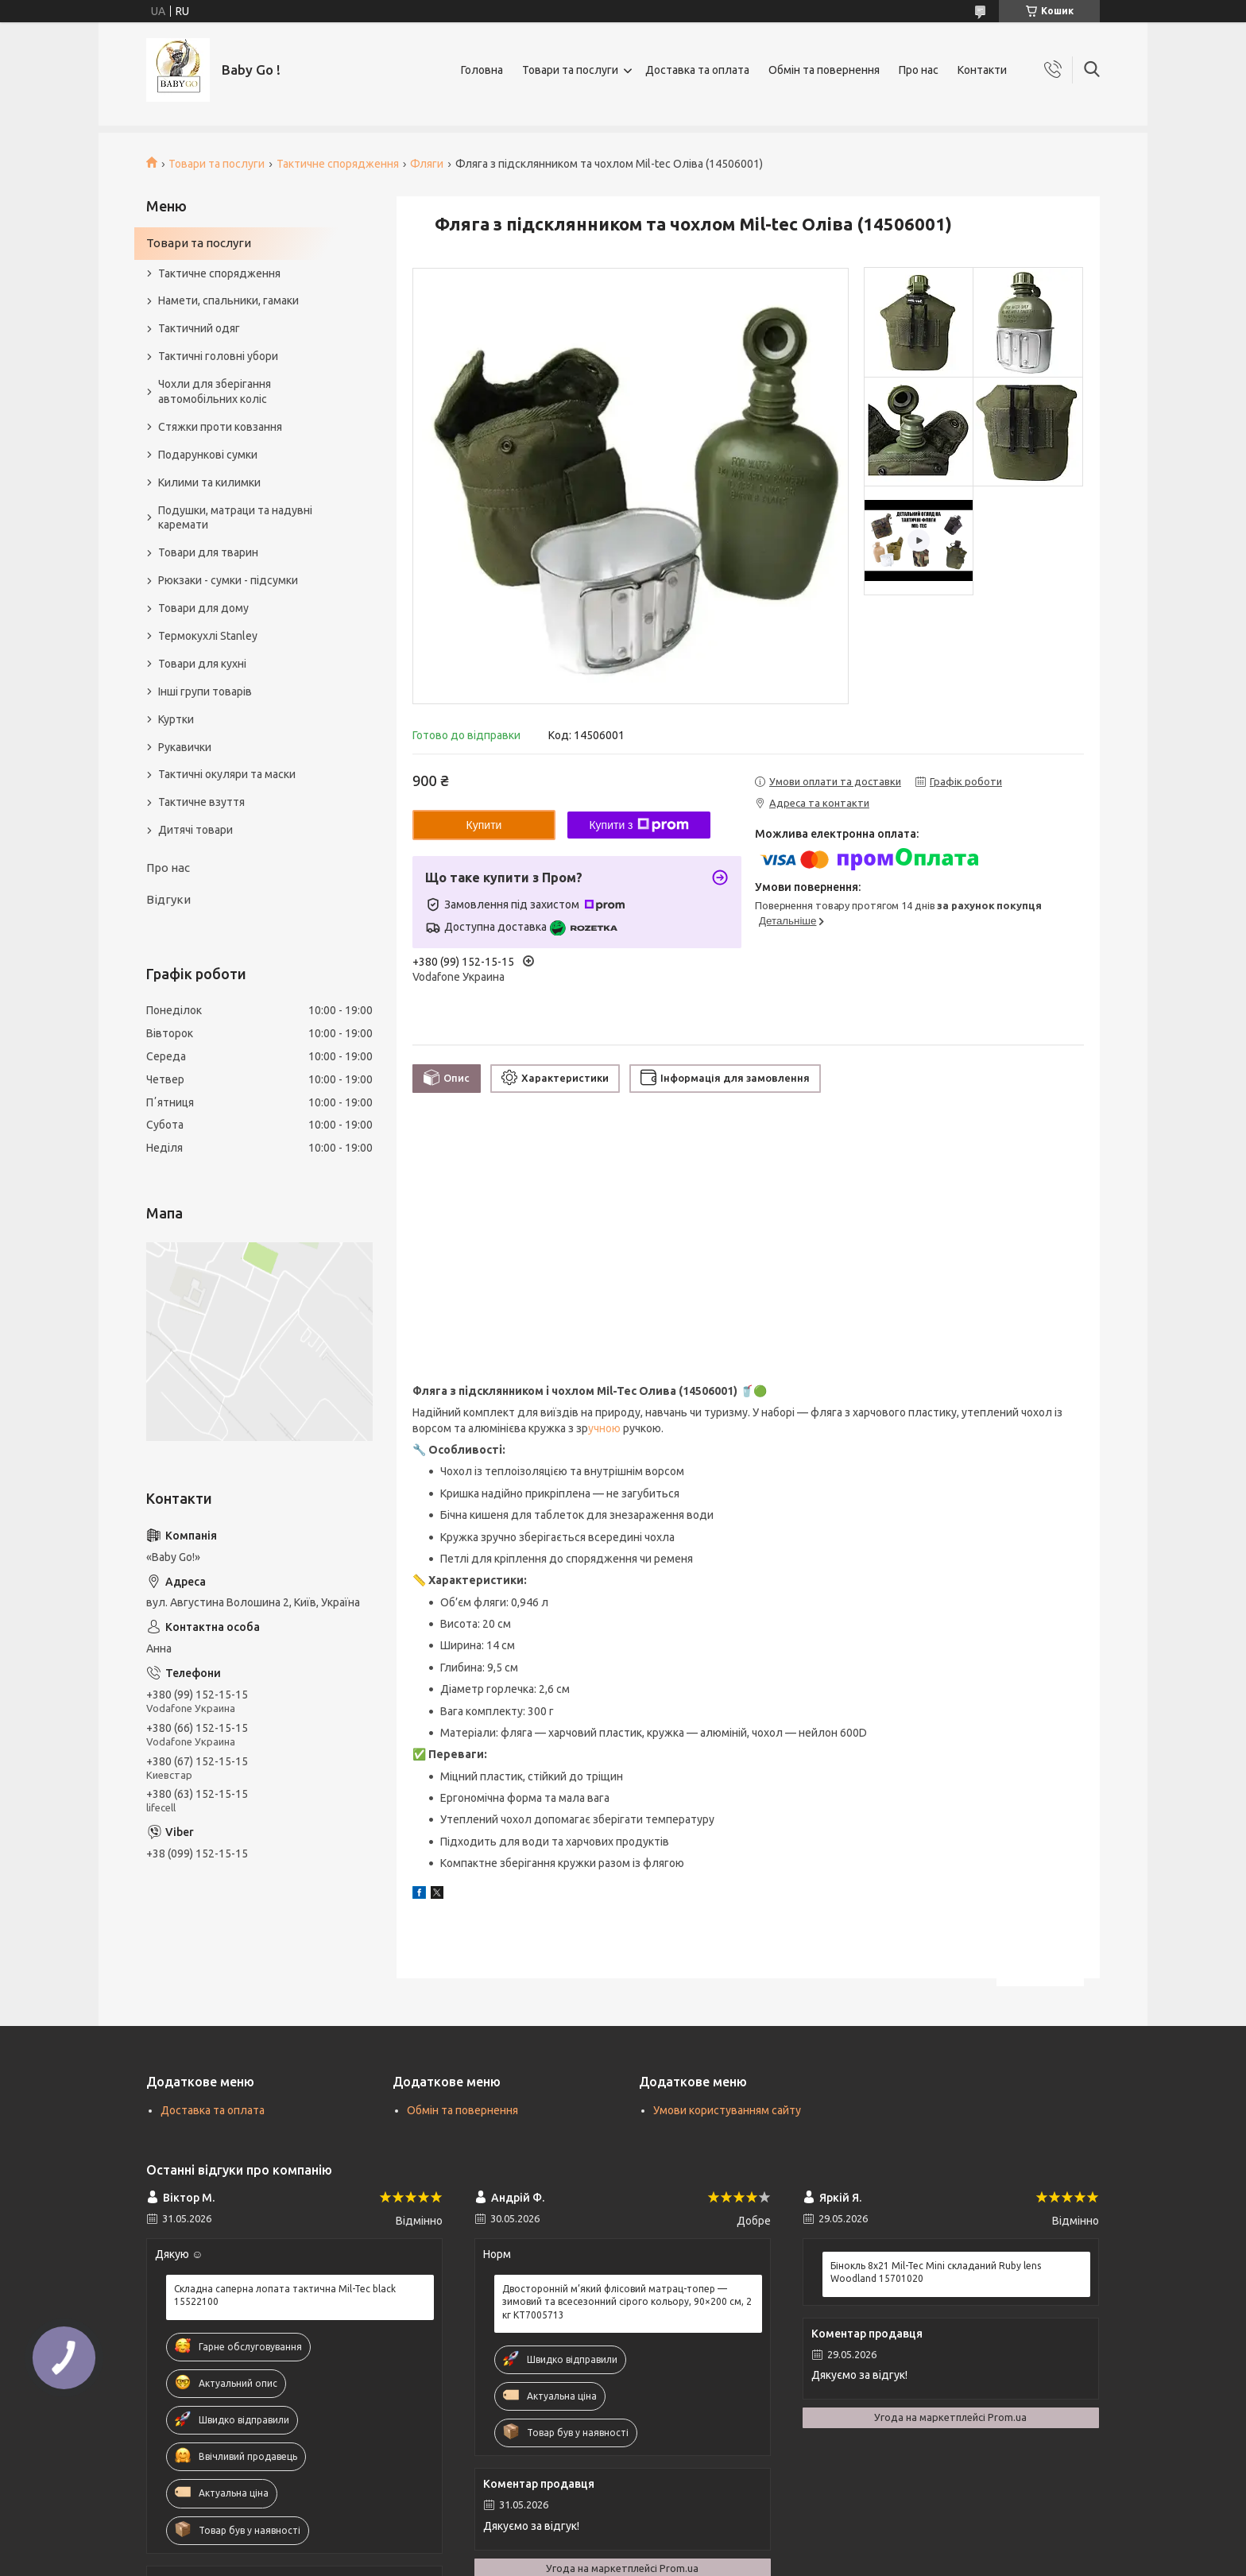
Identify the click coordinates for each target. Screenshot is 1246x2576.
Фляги (426, 163)
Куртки (176, 719)
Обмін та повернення (824, 70)
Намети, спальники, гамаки (228, 300)
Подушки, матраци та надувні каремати (235, 518)
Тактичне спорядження (338, 163)
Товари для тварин (208, 552)
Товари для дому (203, 608)
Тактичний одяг (199, 328)
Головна (482, 70)
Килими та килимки (209, 482)
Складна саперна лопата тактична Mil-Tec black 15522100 (285, 2295)
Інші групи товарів (205, 691)
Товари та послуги (570, 70)
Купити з (638, 825)
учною (604, 1428)
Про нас (918, 70)
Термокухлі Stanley (207, 635)
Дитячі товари (195, 829)
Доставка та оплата (697, 70)
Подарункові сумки (207, 454)
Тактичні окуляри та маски (227, 774)
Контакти (982, 70)
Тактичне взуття (201, 802)
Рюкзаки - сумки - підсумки (228, 580)
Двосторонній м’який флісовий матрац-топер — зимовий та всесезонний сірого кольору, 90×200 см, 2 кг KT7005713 (627, 2301)
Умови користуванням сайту (727, 2110)
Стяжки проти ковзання (220, 426)
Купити (484, 825)
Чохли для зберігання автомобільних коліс (214, 391)
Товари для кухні (202, 663)
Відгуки (168, 899)
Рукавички (184, 747)
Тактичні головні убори (218, 356)
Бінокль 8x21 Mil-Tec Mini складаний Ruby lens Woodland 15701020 (935, 2272)
